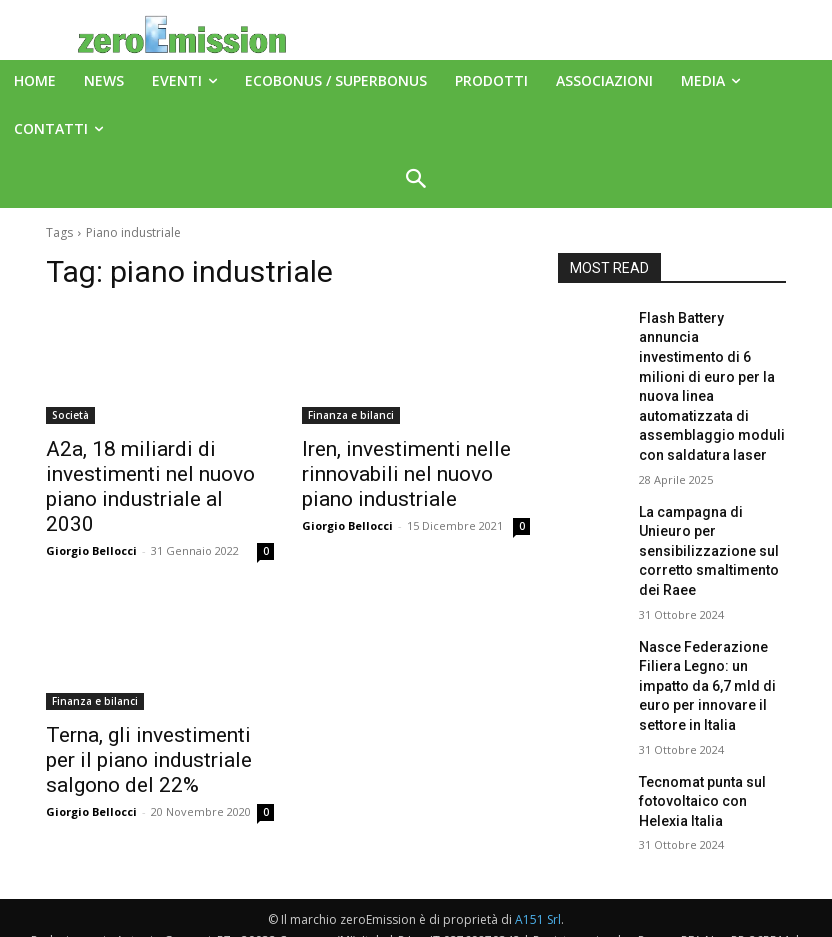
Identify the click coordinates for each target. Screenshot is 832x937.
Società (70, 415)
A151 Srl (538, 876)
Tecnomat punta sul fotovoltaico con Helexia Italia (706, 680)
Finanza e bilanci (351, 415)
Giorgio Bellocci (91, 516)
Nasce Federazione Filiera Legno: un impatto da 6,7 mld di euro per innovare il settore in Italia (711, 584)
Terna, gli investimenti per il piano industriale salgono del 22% (154, 722)
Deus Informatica (538, 918)
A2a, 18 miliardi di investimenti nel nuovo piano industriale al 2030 (152, 470)
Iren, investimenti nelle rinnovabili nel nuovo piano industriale (400, 470)
